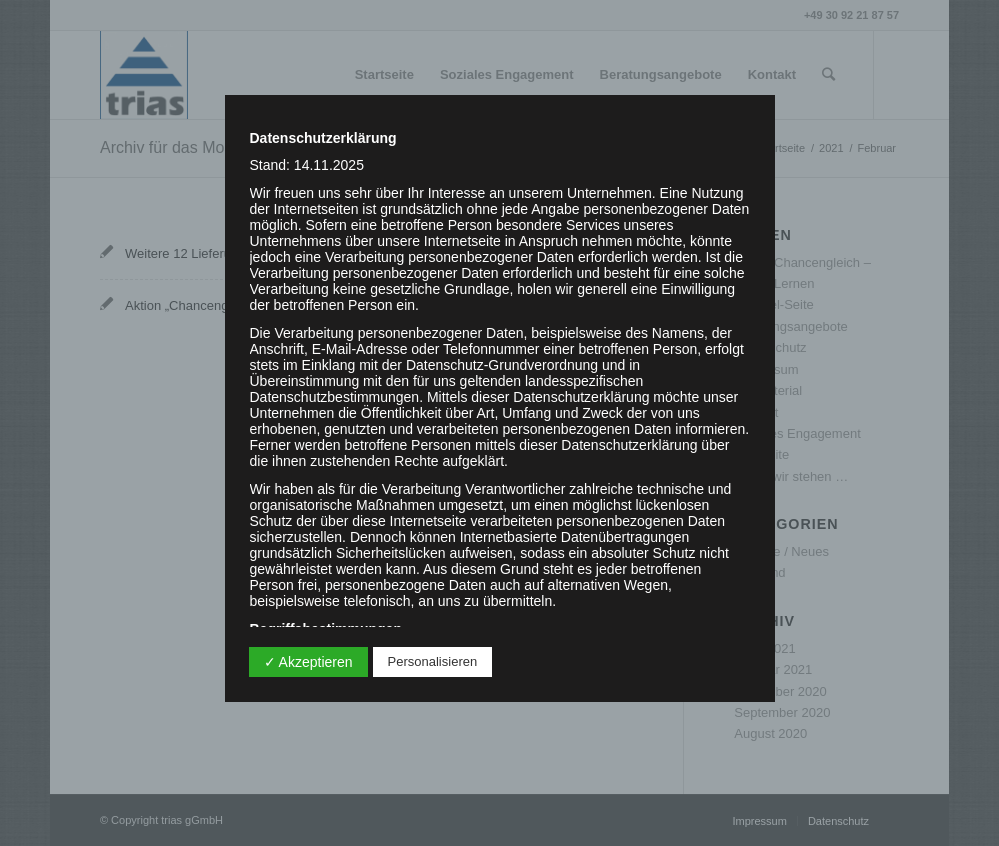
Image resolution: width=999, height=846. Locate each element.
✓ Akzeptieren (308, 662)
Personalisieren (433, 661)
